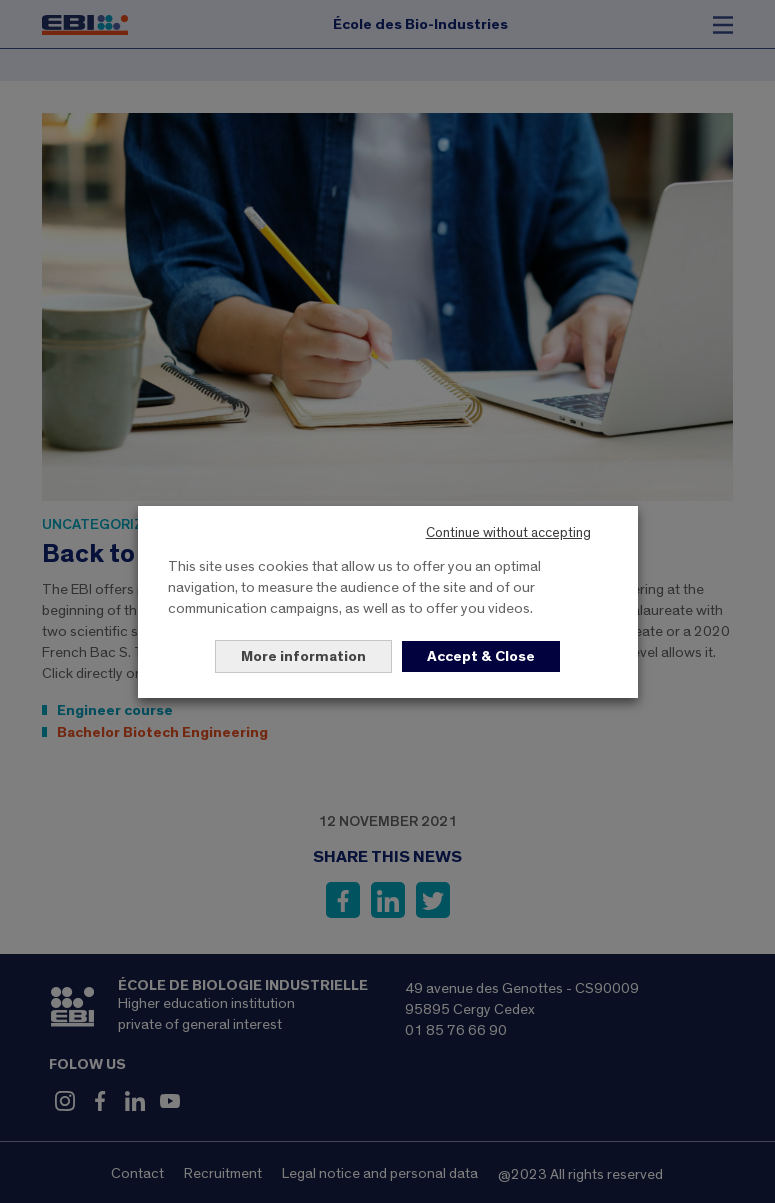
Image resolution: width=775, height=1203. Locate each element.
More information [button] (303, 656)
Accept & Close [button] (481, 656)
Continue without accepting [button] (508, 533)
